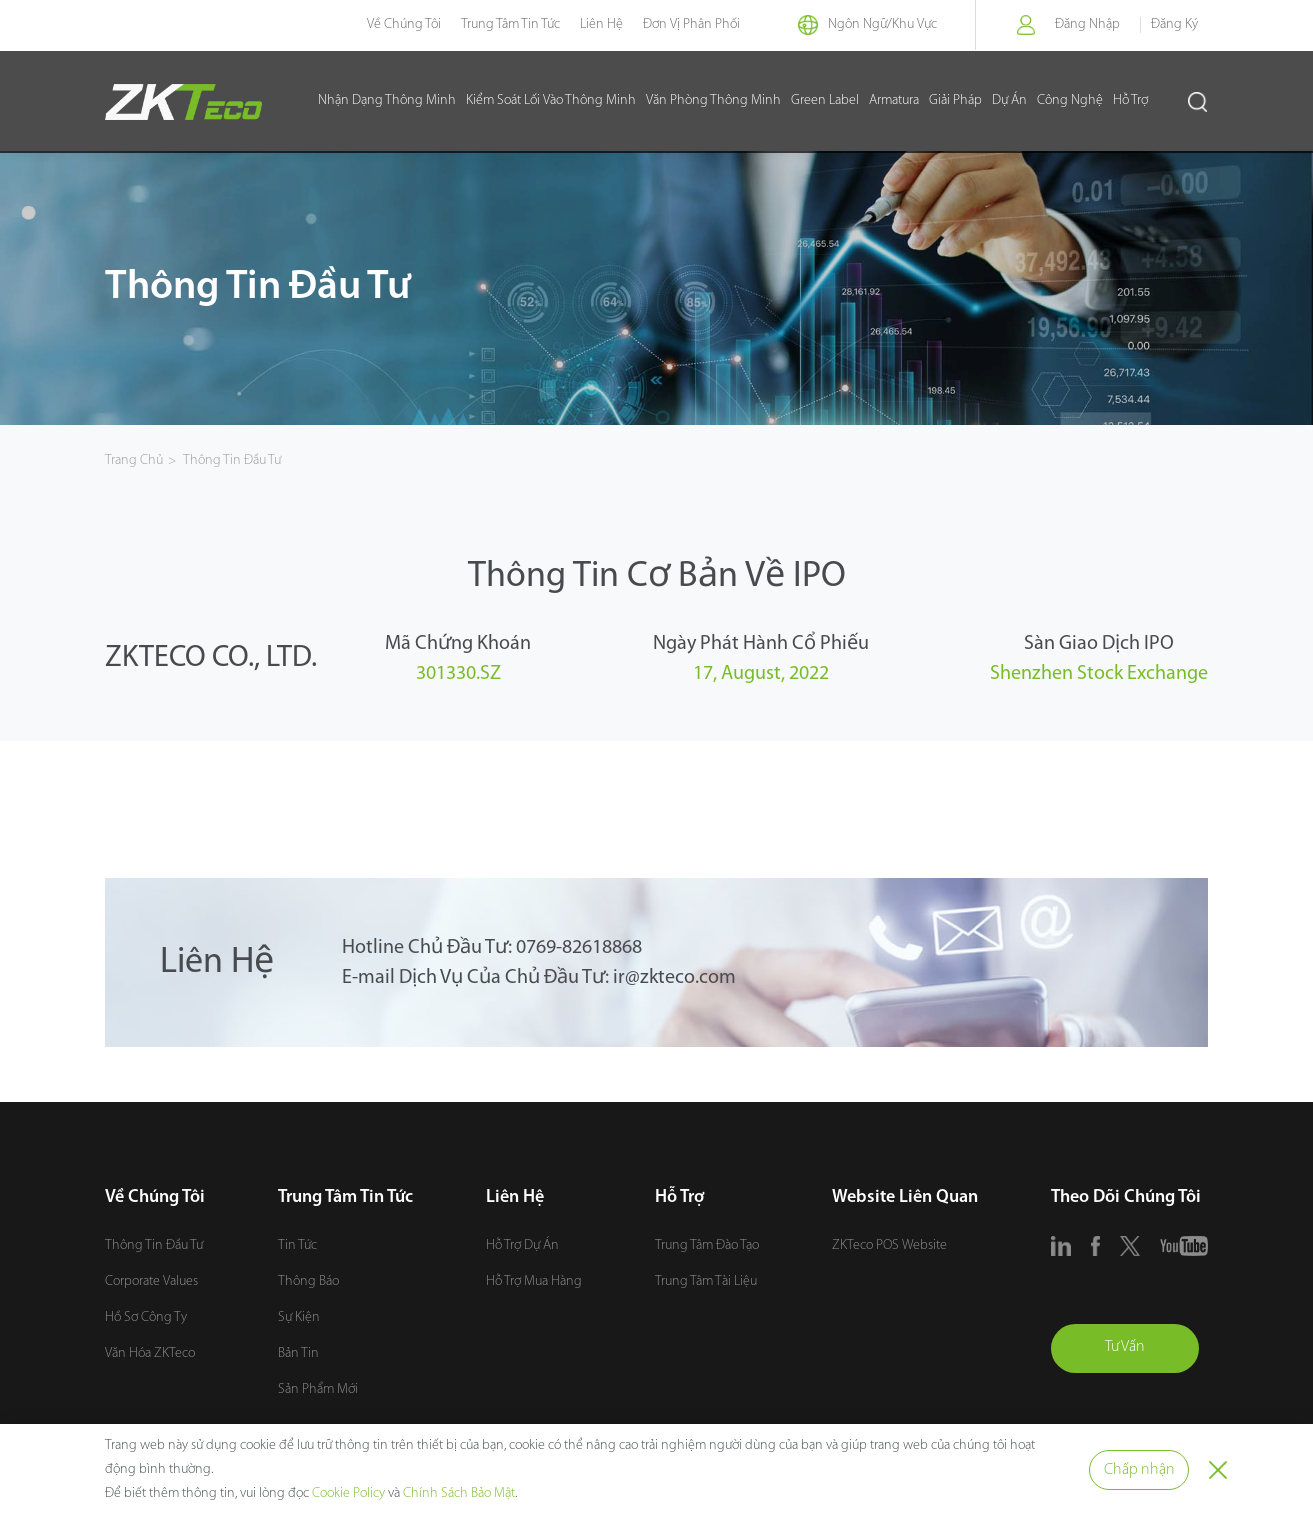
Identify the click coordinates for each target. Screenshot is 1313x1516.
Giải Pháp (955, 100)
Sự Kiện (299, 1317)
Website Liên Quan (905, 1197)
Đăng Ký (1174, 24)
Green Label (825, 100)
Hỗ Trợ (1130, 100)
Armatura (894, 100)
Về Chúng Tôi (399, 24)
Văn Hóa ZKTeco (150, 1353)
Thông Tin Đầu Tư (232, 460)
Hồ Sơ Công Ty (146, 1317)
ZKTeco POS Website (889, 1245)
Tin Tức (297, 1245)
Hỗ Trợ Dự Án (522, 1245)
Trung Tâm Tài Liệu (706, 1281)
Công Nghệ (1070, 100)
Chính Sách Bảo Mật (459, 1493)
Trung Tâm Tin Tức (505, 24)
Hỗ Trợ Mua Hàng (534, 1281)
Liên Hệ (596, 24)
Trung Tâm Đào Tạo (707, 1245)
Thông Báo (308, 1281)
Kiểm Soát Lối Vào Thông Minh (551, 100)
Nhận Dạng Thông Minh (387, 100)
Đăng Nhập (1087, 24)
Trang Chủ (134, 460)
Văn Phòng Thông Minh (713, 100)
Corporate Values (151, 1281)
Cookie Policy (348, 1493)
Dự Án (1009, 100)
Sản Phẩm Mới (318, 1389)
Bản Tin (298, 1353)
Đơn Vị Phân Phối (686, 24)
